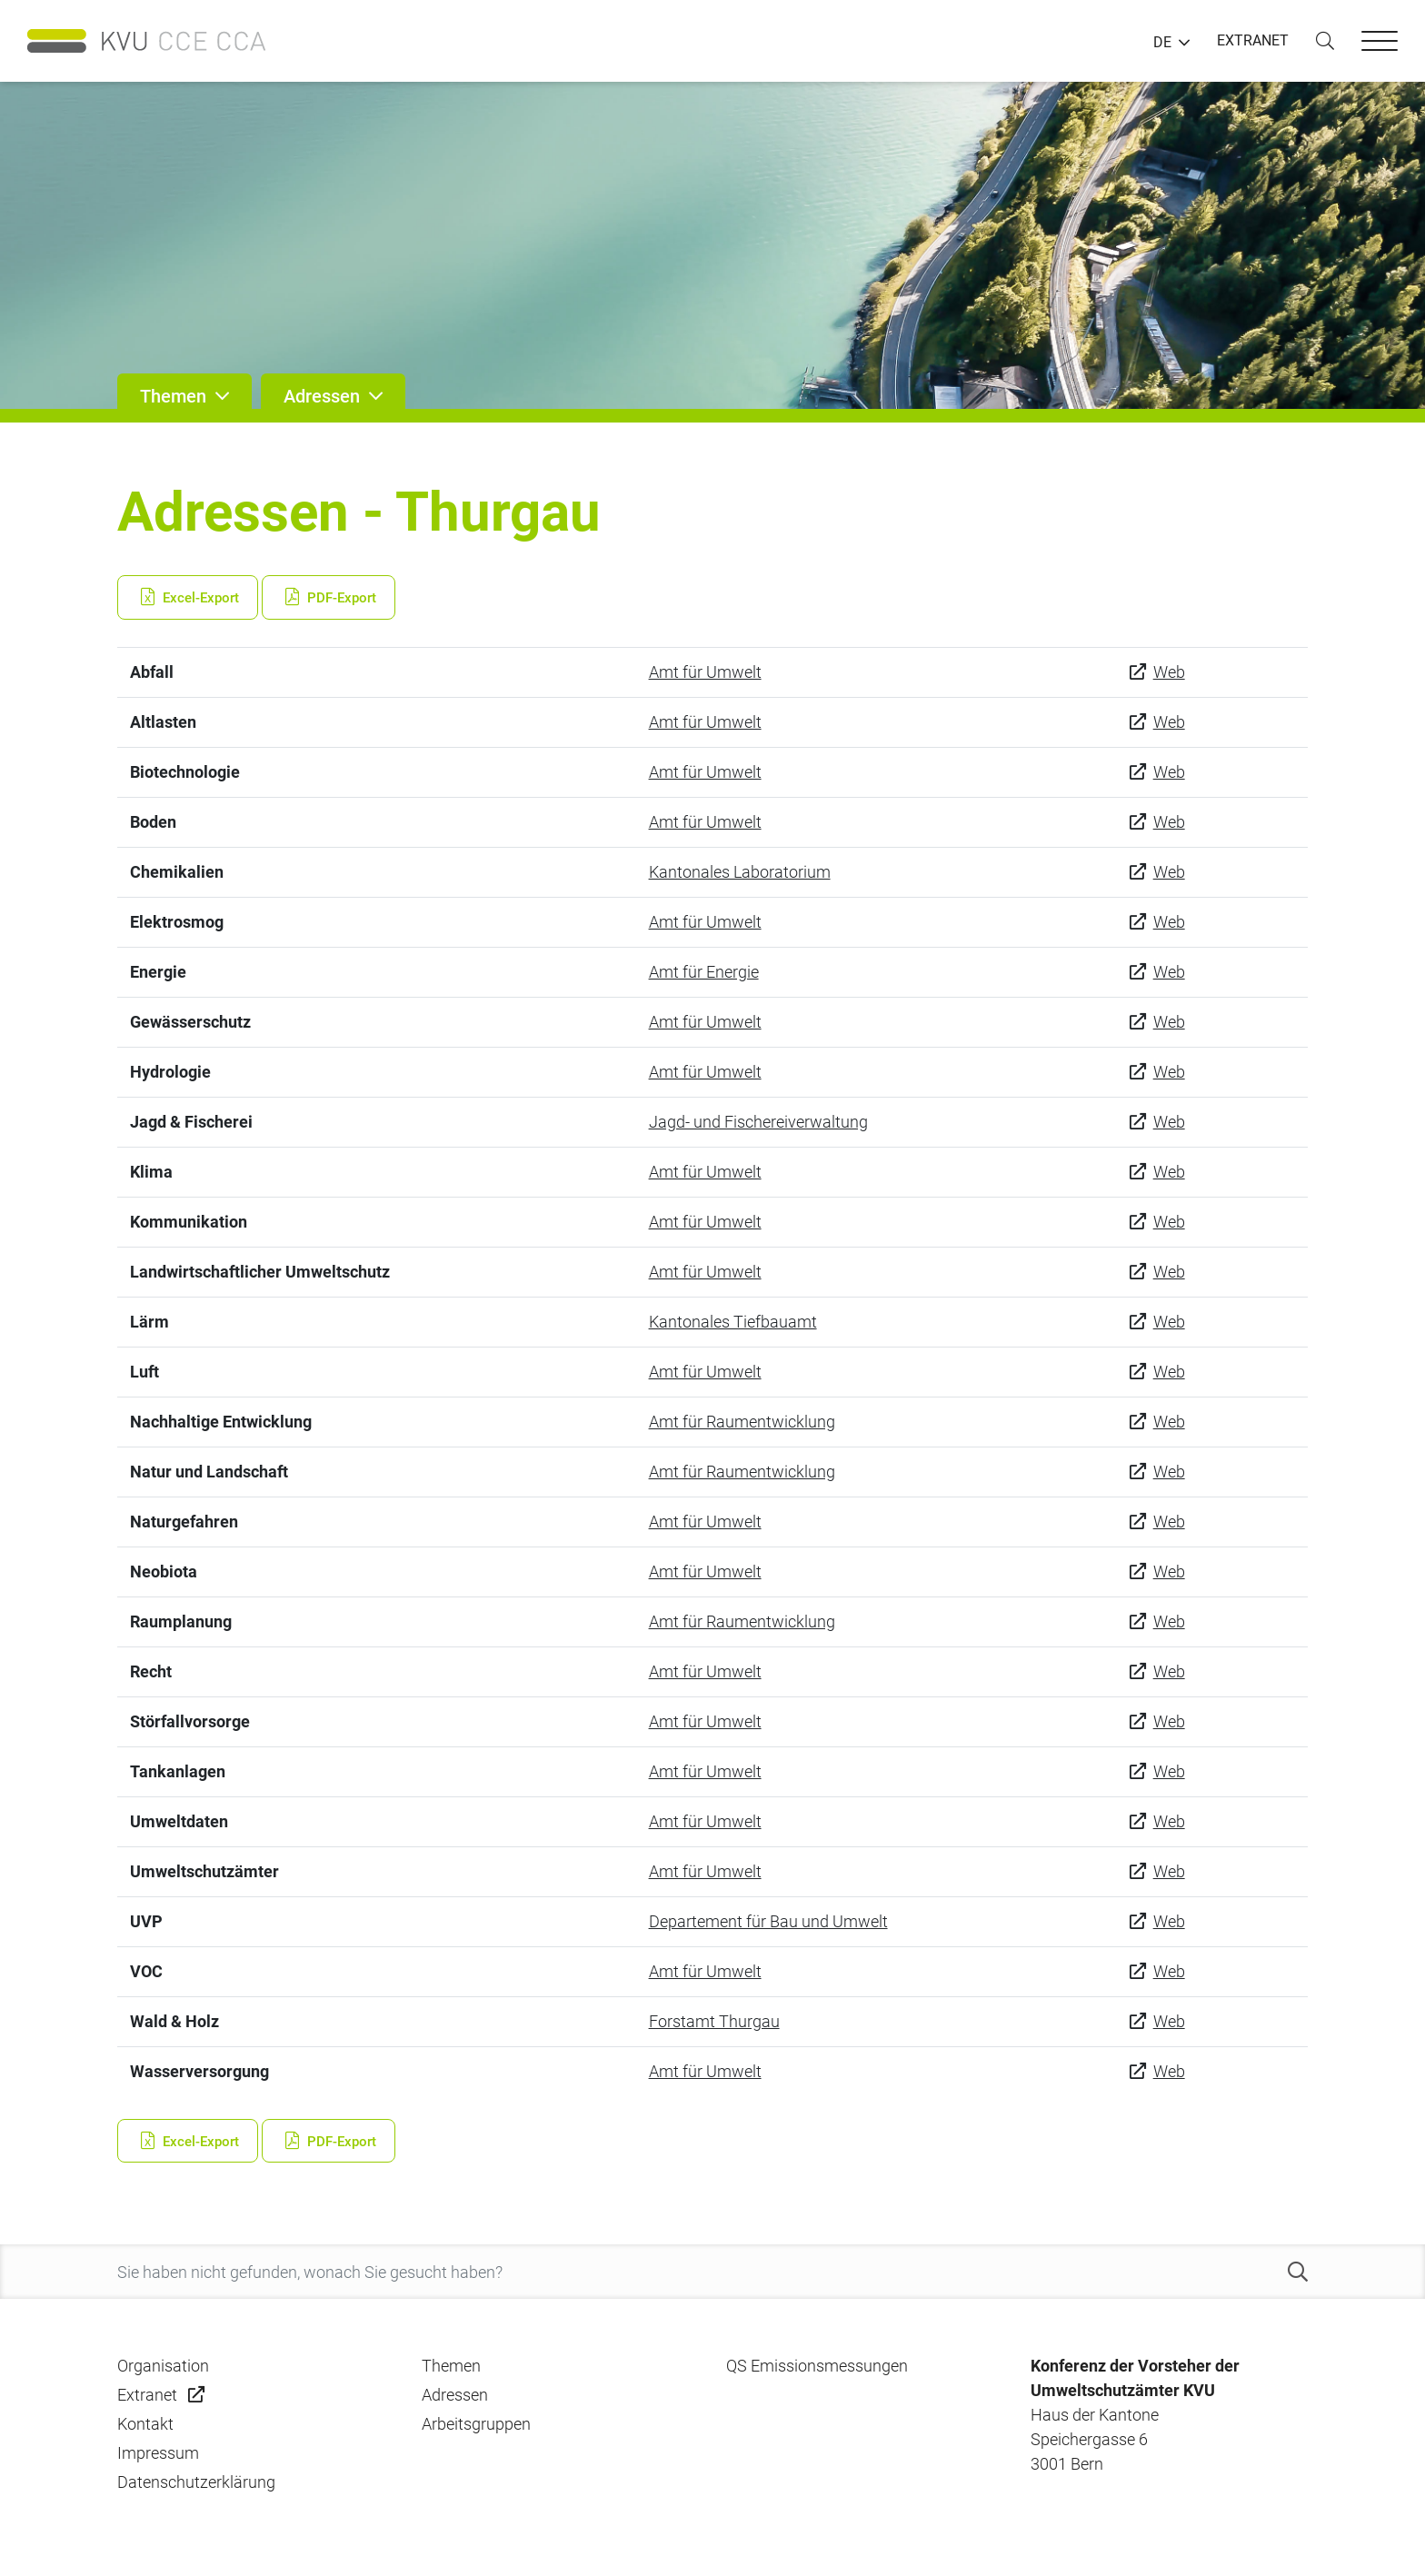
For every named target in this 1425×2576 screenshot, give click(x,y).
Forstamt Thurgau (714, 2021)
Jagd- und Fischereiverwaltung (758, 1121)
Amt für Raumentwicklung (742, 1421)
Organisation (163, 2365)
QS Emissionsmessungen (817, 2365)
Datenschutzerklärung (196, 2481)
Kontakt (145, 2423)
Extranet (147, 2394)
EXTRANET (1253, 40)
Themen (451, 2365)
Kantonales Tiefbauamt (733, 1321)
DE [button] (1162, 42)
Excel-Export (187, 598)
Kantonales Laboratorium (740, 871)
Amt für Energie (704, 971)
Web (1169, 671)
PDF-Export (328, 598)
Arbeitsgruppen (476, 2423)
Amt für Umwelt (705, 671)
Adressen (455, 2394)
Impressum (158, 2452)
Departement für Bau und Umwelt (768, 1921)
